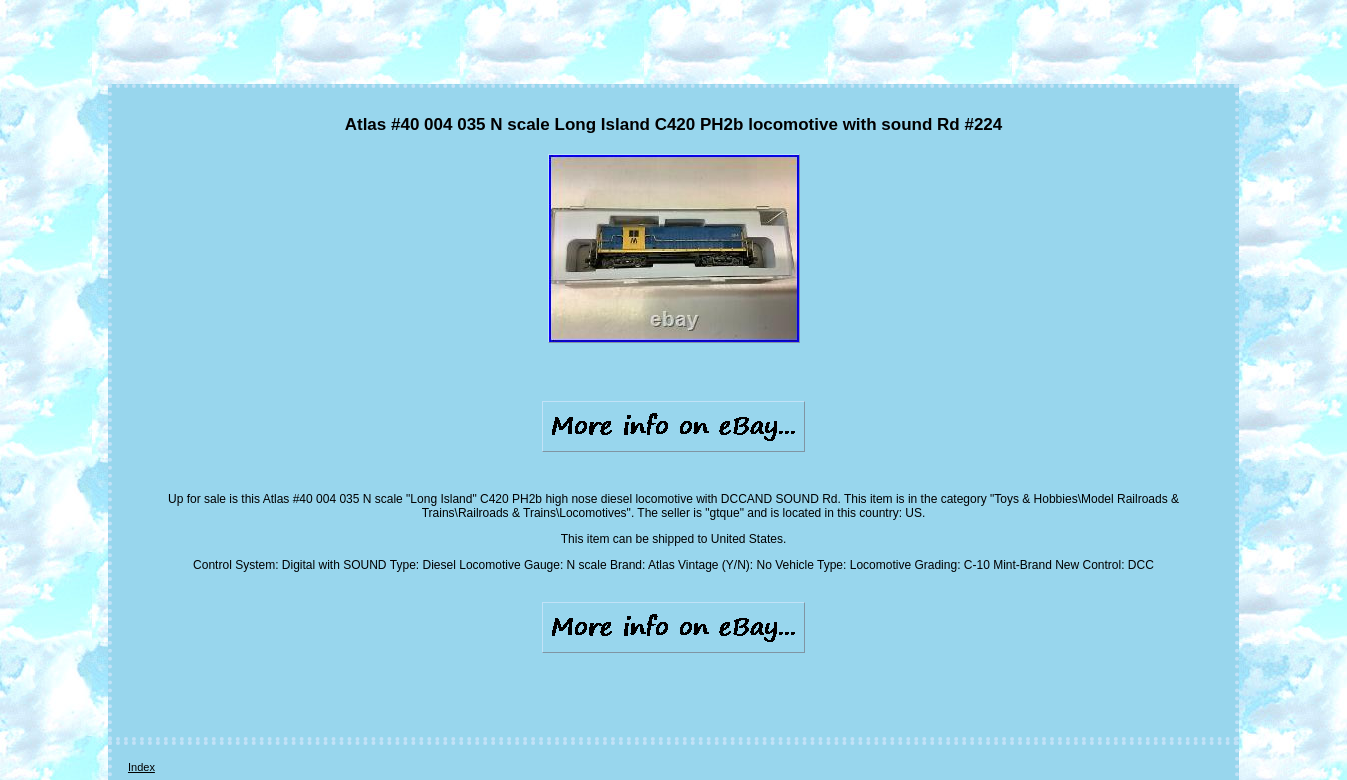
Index (141, 767)
